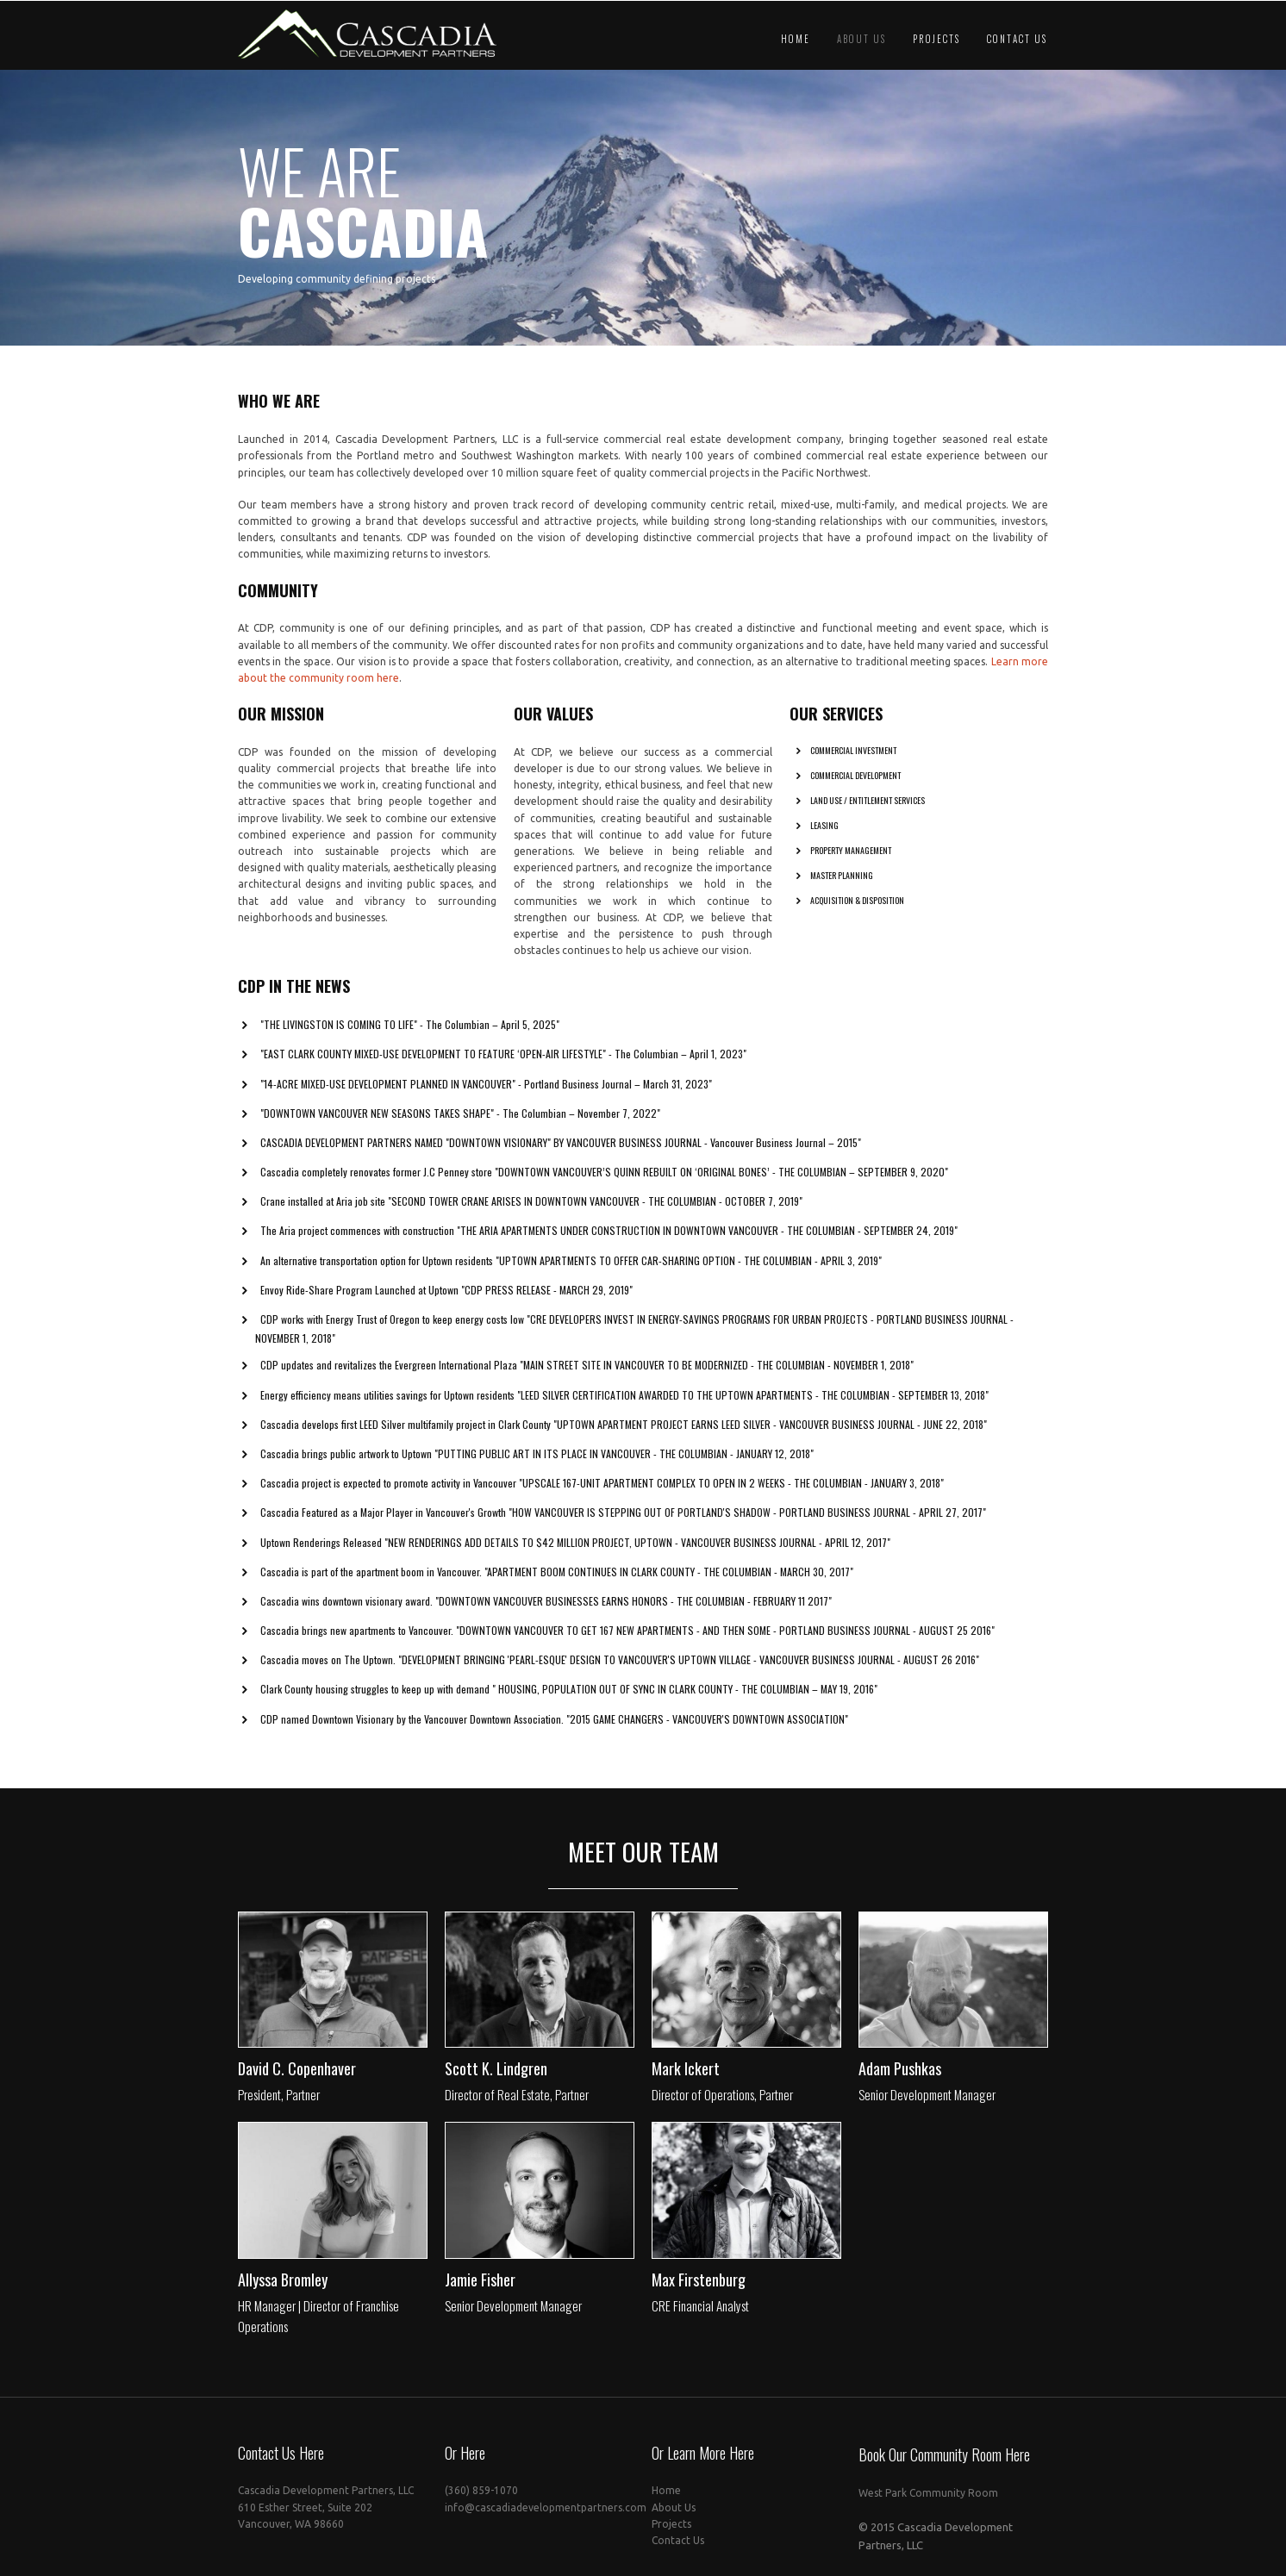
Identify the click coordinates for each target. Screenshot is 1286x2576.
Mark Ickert (686, 2075)
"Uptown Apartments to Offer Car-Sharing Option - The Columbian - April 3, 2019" (689, 1266)
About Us (861, 39)
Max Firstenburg (699, 2286)
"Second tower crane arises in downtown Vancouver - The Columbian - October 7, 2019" (595, 1208)
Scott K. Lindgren (496, 2075)
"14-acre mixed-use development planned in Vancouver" (387, 1089)
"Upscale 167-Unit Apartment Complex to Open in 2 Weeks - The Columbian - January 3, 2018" (731, 1489)
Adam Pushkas (899, 2075)
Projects (936, 39)
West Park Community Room (928, 2499)
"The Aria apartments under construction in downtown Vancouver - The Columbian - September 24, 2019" (707, 1237)
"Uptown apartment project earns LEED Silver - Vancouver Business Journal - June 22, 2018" (770, 1431)
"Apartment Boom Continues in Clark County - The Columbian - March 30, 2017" (668, 1577)
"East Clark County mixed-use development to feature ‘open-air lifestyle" (433, 1060)
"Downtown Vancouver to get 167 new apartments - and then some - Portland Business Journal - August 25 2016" (725, 1637)
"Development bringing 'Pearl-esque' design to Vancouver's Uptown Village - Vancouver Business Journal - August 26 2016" (688, 1666)
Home (795, 39)
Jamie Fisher (480, 2286)
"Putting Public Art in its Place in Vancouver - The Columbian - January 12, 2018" (624, 1460)
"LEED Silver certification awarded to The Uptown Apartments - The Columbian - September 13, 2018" (753, 1401)
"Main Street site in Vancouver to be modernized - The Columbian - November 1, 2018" (717, 1371)
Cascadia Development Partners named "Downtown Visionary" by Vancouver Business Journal (482, 1149)
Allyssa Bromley (283, 2286)
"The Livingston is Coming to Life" (338, 1031)
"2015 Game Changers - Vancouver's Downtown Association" (707, 1725)
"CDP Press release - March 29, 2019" (547, 1296)
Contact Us (1017, 39)
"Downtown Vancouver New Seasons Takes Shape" (377, 1119)
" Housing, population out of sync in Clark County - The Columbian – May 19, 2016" (684, 1695)
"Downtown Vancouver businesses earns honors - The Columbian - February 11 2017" (633, 1607)
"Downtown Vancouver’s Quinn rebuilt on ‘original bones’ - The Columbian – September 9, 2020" (721, 1178)
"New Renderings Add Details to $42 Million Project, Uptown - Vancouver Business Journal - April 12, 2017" (637, 1548)
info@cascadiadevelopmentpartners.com (545, 2513)
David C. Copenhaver (297, 2075)
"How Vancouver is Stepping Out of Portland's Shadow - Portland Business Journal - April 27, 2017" (747, 1519)
